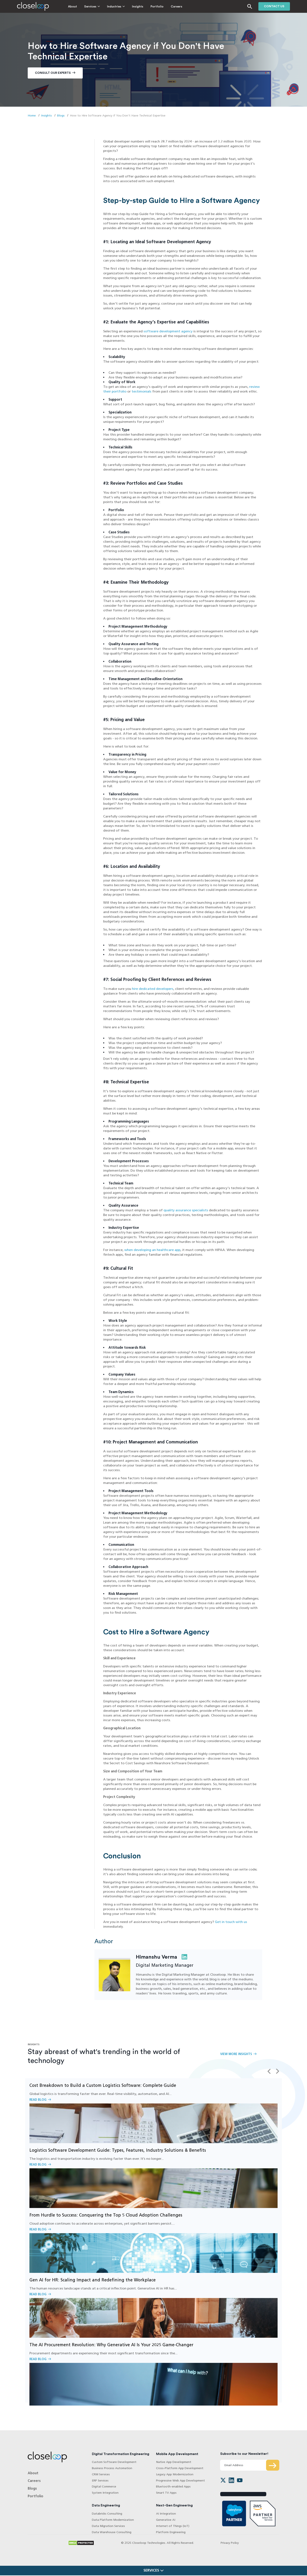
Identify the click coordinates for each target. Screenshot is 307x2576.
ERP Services (100, 2481)
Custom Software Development (114, 2462)
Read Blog (153, 2111)
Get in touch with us (231, 1922)
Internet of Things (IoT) (172, 2526)
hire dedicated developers (152, 989)
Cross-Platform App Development (179, 2469)
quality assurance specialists (186, 1210)
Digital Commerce (104, 2487)
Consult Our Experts (54, 73)
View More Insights (236, 2054)
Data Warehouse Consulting (111, 2532)
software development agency (168, 331)
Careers (169, 6)
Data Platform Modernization (113, 2520)
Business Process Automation (112, 2469)
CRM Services (101, 2475)
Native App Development (173, 2462)
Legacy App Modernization (174, 2475)
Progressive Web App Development (180, 2481)
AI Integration (166, 2514)
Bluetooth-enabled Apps (173, 2487)
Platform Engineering (170, 2532)
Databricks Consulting (107, 2514)
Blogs (61, 115)
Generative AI (165, 2520)
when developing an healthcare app (152, 1250)
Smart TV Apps (166, 2493)
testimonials (141, 391)
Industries (106, 6)
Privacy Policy (230, 2543)
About (64, 6)
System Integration (105, 2493)
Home (32, 115)
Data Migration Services (108, 2526)
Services (83, 6)
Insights (130, 6)
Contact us (274, 6)
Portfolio (149, 6)
